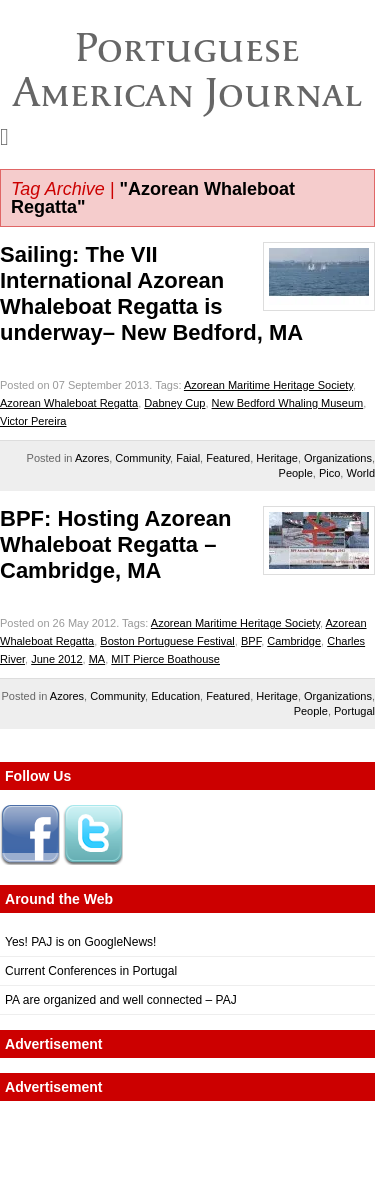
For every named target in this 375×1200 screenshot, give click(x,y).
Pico (329, 473)
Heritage (277, 458)
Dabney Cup (174, 403)
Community (142, 458)
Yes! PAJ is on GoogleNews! (80, 942)
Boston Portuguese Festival (167, 641)
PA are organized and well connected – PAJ (121, 1000)
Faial (188, 458)
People (296, 473)
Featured (228, 458)
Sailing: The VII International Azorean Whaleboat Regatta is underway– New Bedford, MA (151, 293)
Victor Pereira (33, 421)
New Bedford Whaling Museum (288, 403)
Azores (92, 458)
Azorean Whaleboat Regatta (69, 403)
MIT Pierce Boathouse (165, 659)
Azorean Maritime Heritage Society (268, 385)
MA (97, 659)
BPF (251, 641)
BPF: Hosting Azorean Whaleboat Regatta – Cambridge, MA (115, 544)
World (360, 473)
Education (175, 696)
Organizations (338, 458)
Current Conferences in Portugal (91, 971)
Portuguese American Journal (187, 69)
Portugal (354, 711)
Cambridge (294, 641)
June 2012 (56, 659)
